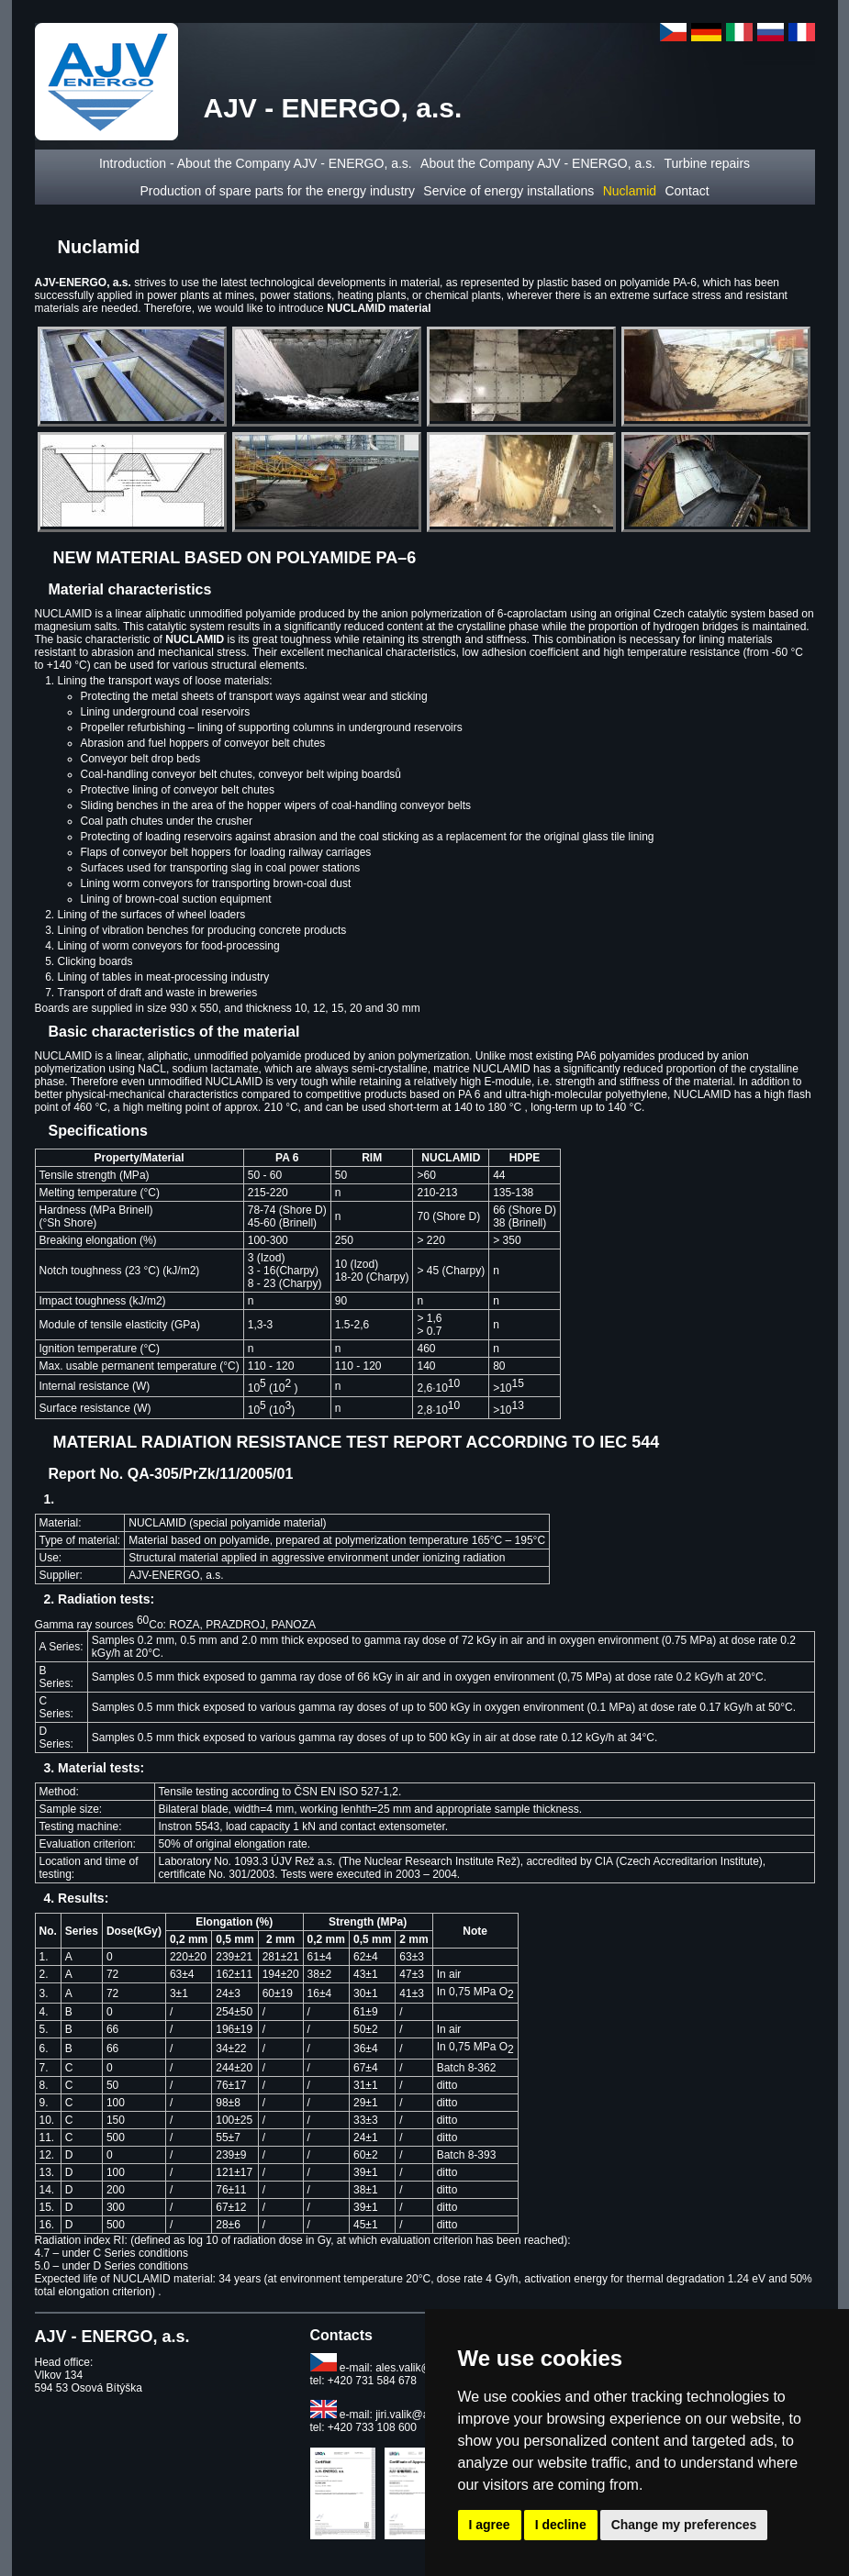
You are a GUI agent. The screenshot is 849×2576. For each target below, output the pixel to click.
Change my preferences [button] (684, 2524)
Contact (687, 190)
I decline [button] (560, 2524)
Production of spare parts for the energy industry (277, 190)
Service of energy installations (508, 190)
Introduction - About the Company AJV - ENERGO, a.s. (255, 163)
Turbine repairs (707, 163)
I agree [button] (489, 2524)
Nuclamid (629, 190)
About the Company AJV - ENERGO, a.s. (537, 163)
